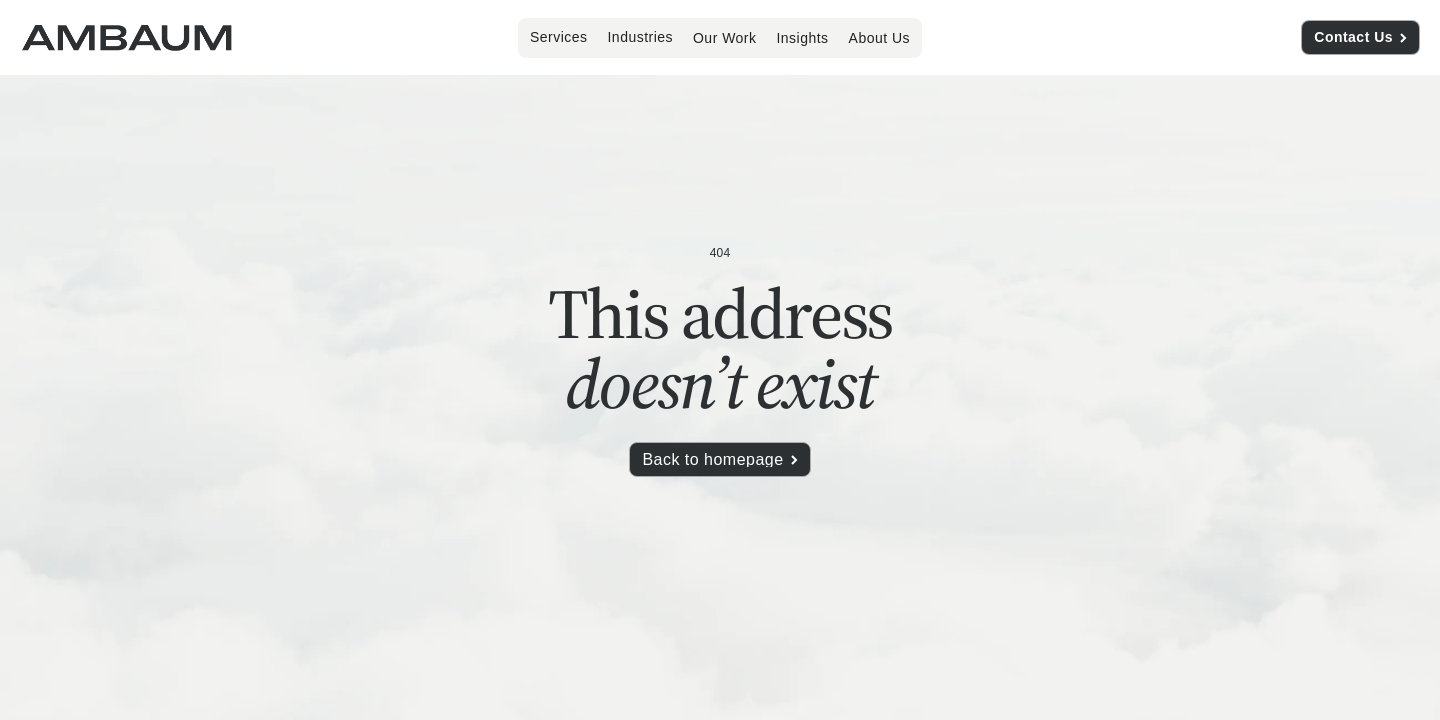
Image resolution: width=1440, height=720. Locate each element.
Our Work (724, 38)
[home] (127, 38)
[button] (559, 37)
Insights (802, 38)
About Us (879, 38)
